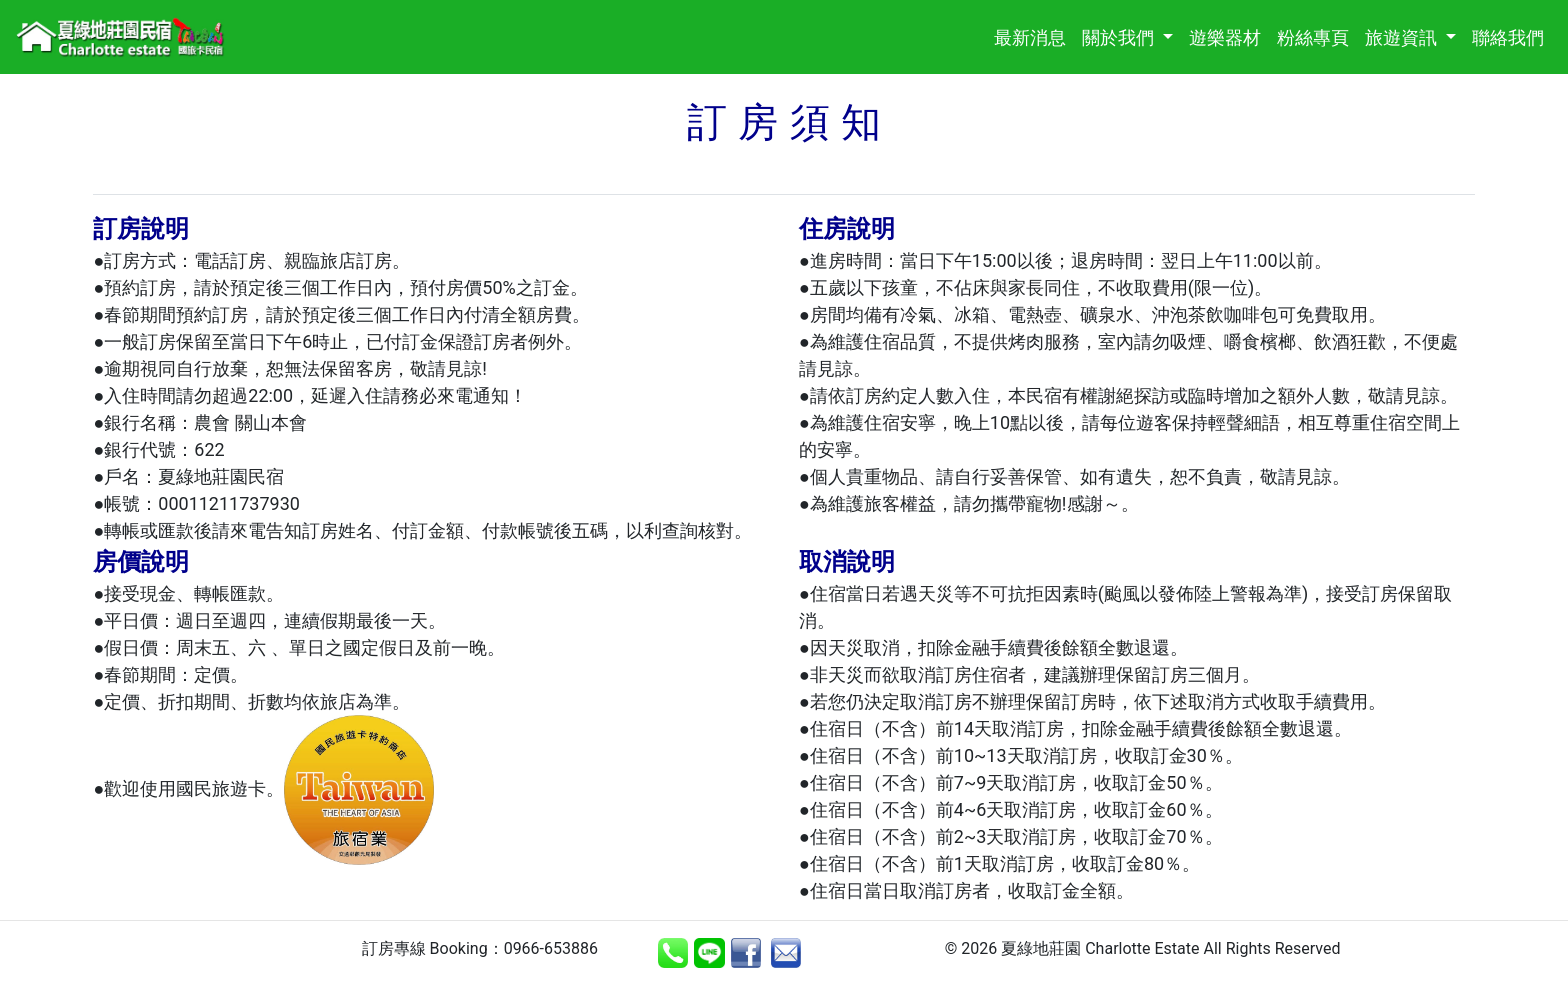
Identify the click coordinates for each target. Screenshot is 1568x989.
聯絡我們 (1512, 35)
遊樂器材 (1229, 35)
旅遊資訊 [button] (1403, 37)
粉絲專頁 (1317, 35)
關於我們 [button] (1120, 37)
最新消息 (1034, 35)
